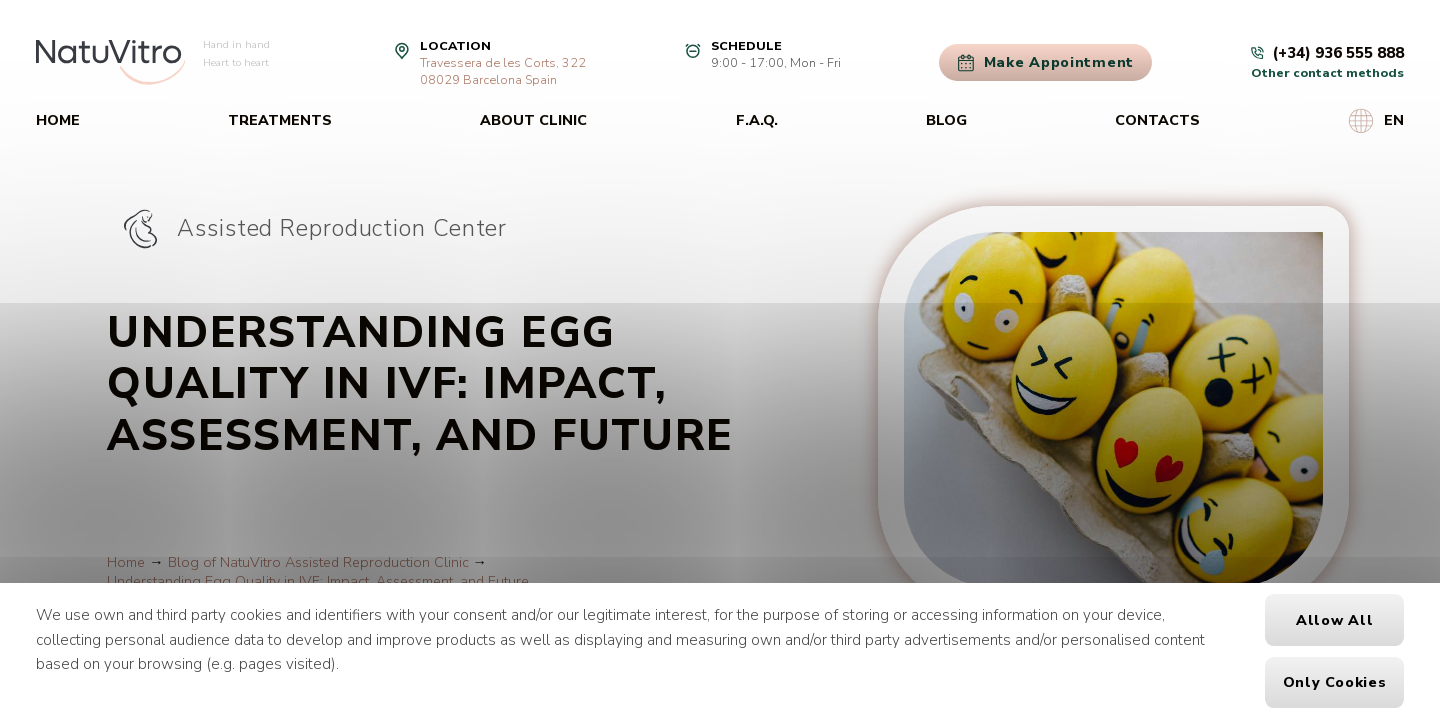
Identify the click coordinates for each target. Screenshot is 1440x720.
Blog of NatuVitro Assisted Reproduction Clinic (318, 562)
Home (58, 120)
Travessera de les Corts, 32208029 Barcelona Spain (503, 71)
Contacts (1157, 120)
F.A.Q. (757, 120)
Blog (946, 120)
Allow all (1334, 620)
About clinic (533, 120)
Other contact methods (1327, 72)
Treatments (280, 120)
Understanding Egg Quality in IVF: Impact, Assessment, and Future (318, 581)
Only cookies (1335, 682)
